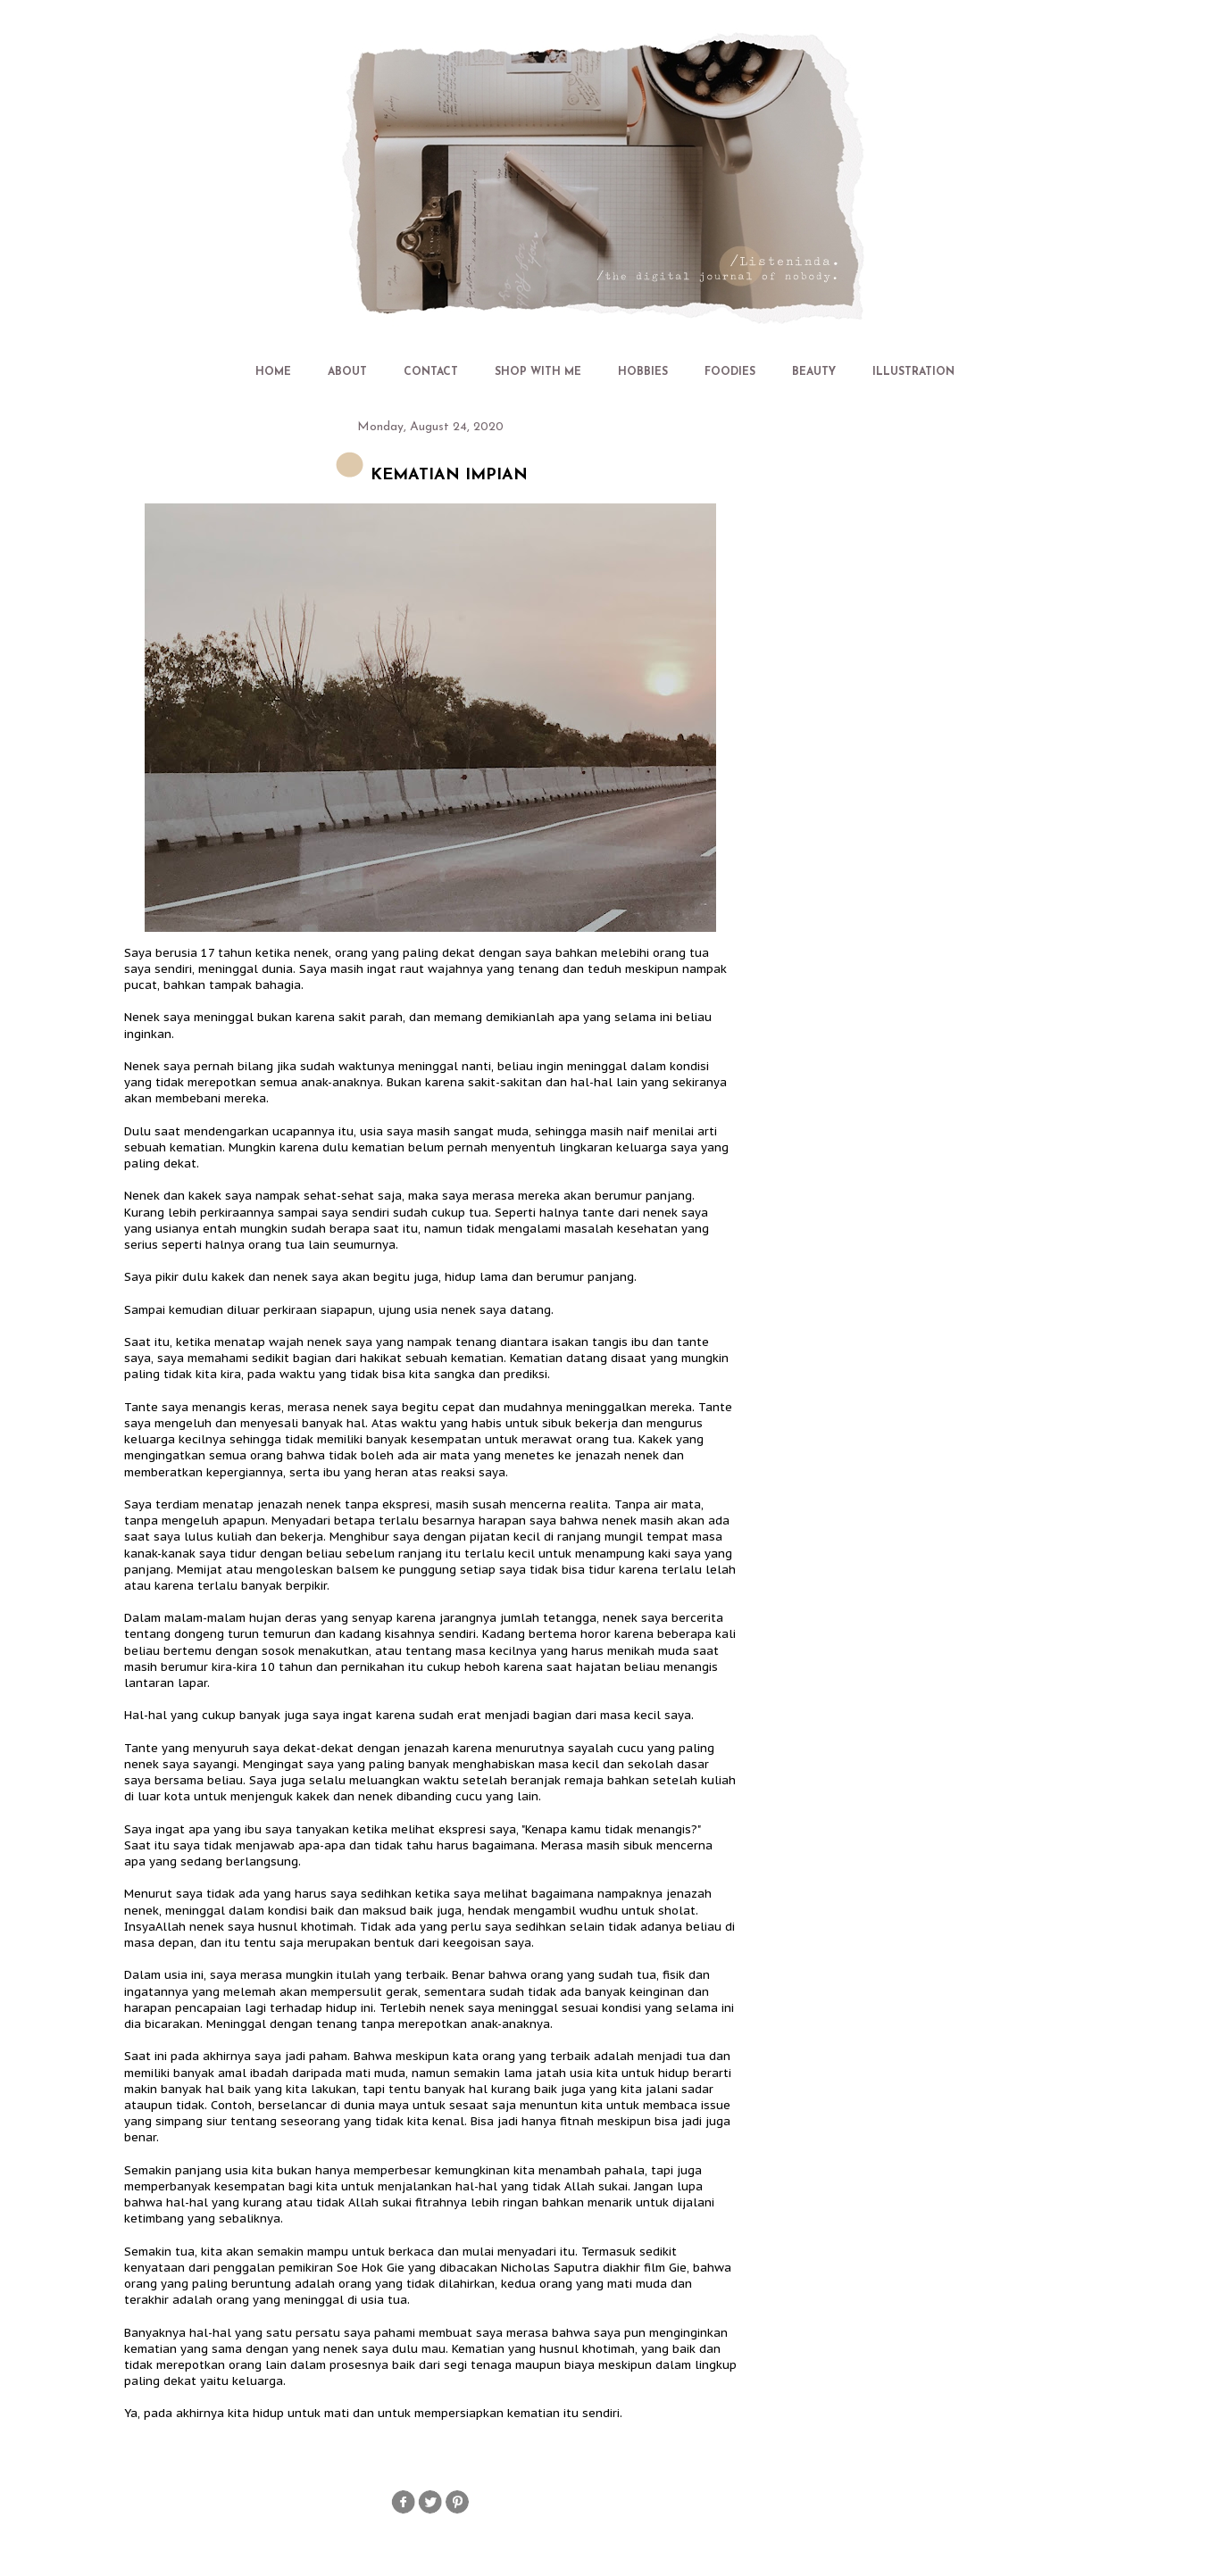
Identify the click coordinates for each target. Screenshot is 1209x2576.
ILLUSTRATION (913, 372)
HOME (273, 372)
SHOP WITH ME (538, 372)
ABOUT (347, 372)
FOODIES (730, 372)
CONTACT (431, 372)
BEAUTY (814, 372)
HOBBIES (643, 372)
